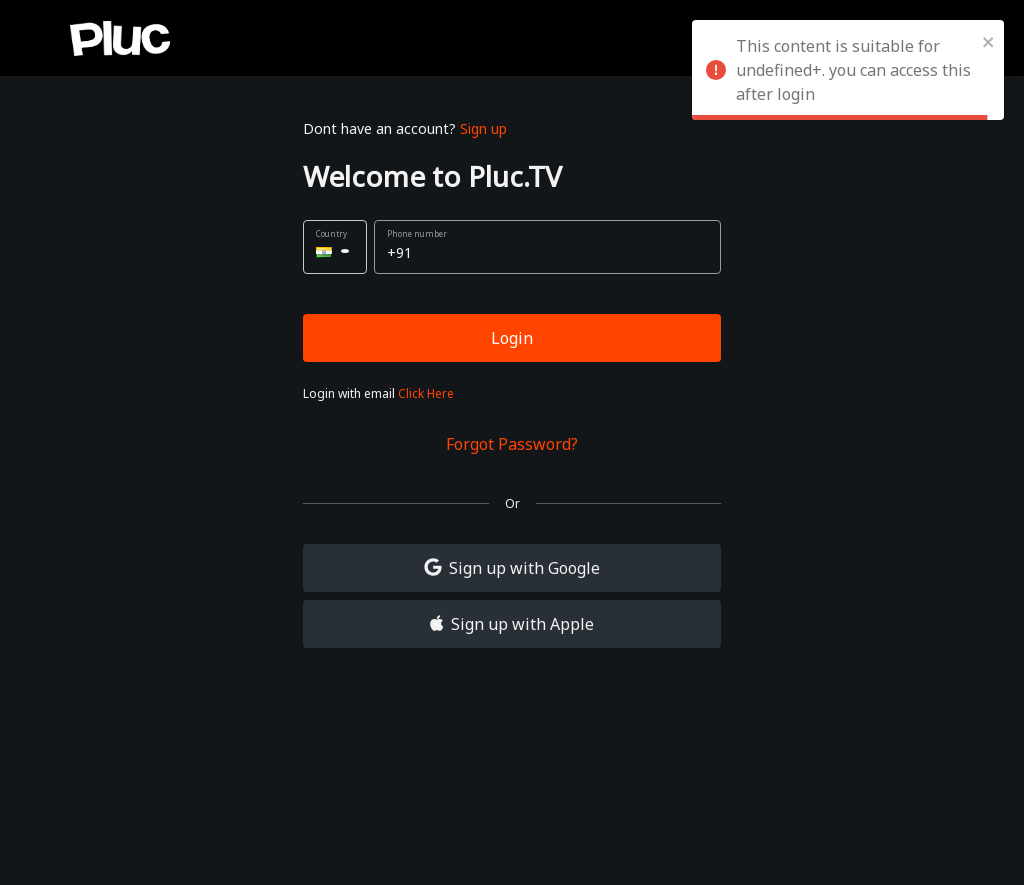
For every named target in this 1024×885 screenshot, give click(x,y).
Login (512, 338)
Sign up (483, 128)
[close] (989, 40)
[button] (335, 247)
